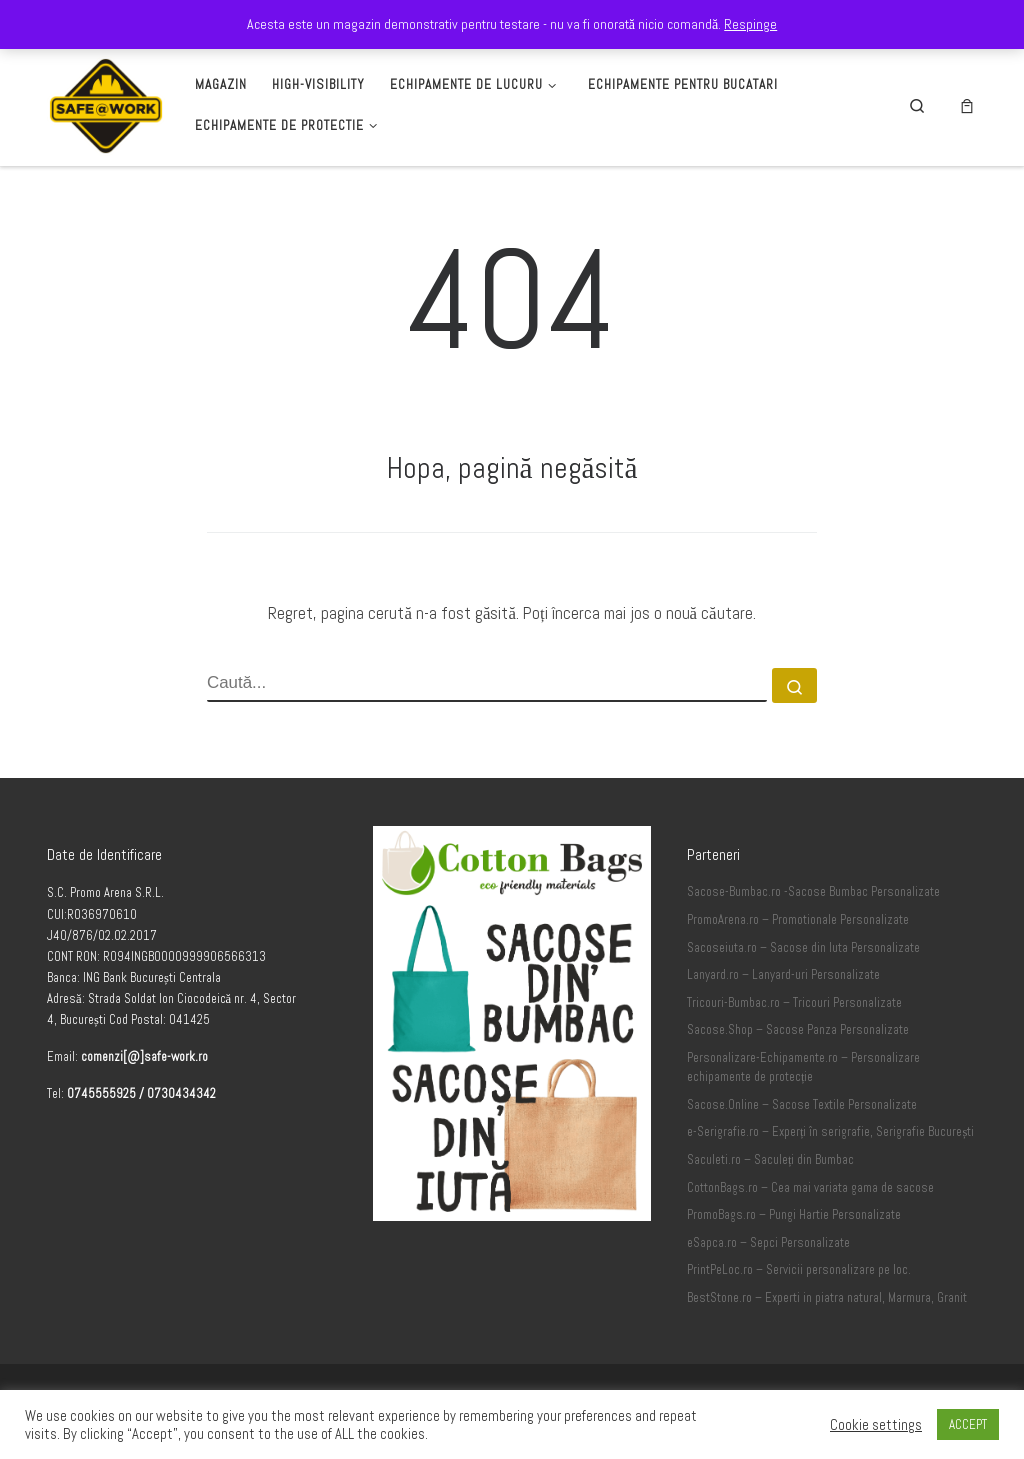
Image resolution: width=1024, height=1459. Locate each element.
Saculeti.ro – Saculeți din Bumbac (771, 1160)
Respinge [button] (750, 24)
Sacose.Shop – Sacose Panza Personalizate (798, 1030)
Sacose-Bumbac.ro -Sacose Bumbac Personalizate (813, 892)
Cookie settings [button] (876, 1425)
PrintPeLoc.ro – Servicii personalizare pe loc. (799, 1270)
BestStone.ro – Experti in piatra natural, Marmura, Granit (827, 1298)
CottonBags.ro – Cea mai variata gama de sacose (810, 1188)
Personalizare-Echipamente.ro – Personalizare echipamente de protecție (803, 1068)
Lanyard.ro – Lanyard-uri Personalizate (783, 975)
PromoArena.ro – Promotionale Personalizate (798, 920)
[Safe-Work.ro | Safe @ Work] (106, 102)
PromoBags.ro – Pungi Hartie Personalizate (794, 1215)
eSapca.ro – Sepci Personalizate (768, 1243)
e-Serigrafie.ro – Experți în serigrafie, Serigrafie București (830, 1132)
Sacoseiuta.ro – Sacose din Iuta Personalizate (803, 948)
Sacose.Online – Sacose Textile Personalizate (802, 1105)
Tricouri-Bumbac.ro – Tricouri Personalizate (794, 1003)
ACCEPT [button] (968, 1424)
